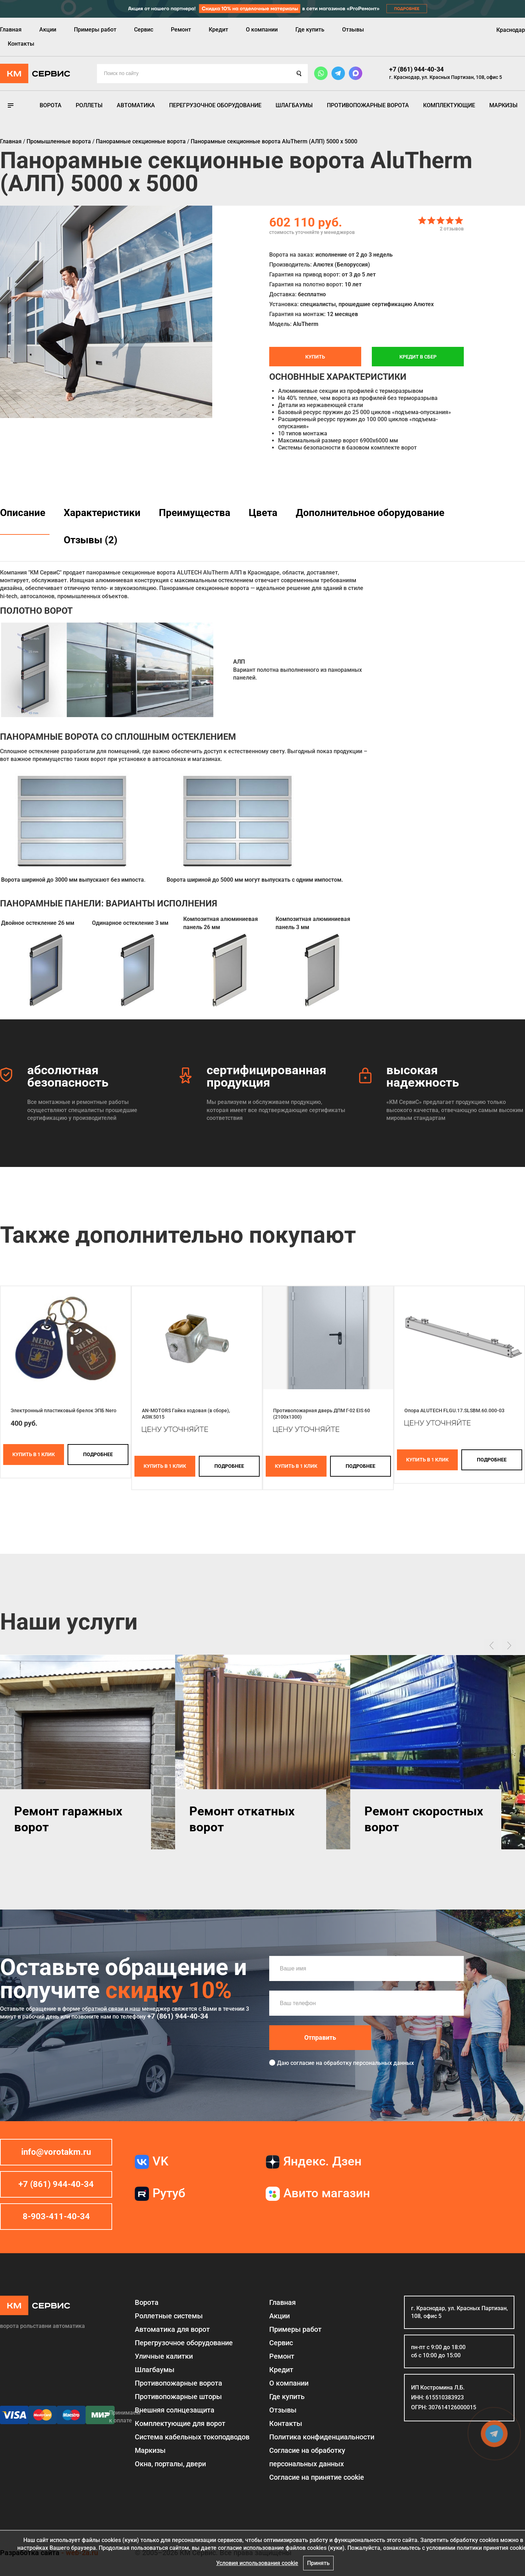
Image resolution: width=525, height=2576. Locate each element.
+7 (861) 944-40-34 (416, 69)
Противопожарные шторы (178, 2396)
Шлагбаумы (294, 105)
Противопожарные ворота (368, 105)
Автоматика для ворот (172, 2329)
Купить (315, 357)
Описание (22, 513)
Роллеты (89, 105)
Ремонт (181, 29)
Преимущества (194, 513)
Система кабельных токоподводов (192, 2437)
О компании (262, 29)
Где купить (309, 29)
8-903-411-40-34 (56, 2216)
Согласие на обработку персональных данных (307, 2457)
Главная (11, 29)
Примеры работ (95, 29)
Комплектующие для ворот (180, 2423)
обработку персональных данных (369, 2063)
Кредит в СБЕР (418, 357)
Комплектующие (449, 105)
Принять (318, 2563)
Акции (47, 29)
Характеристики (102, 513)
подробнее (98, 1454)
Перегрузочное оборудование (215, 105)
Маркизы (503, 105)
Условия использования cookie (257, 2563)
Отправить (320, 2037)
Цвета (263, 513)
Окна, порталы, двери (170, 2464)
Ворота (51, 105)
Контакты (21, 43)
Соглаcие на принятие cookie (316, 2477)
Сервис (143, 29)
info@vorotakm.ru (56, 2152)
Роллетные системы (169, 2316)
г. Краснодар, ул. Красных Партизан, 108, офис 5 (445, 77)
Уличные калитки (164, 2356)
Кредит (218, 29)
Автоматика (136, 105)
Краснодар (510, 30)
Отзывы (353, 29)
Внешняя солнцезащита (174, 2410)
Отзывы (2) (90, 540)
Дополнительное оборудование (370, 513)
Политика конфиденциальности (321, 2437)
